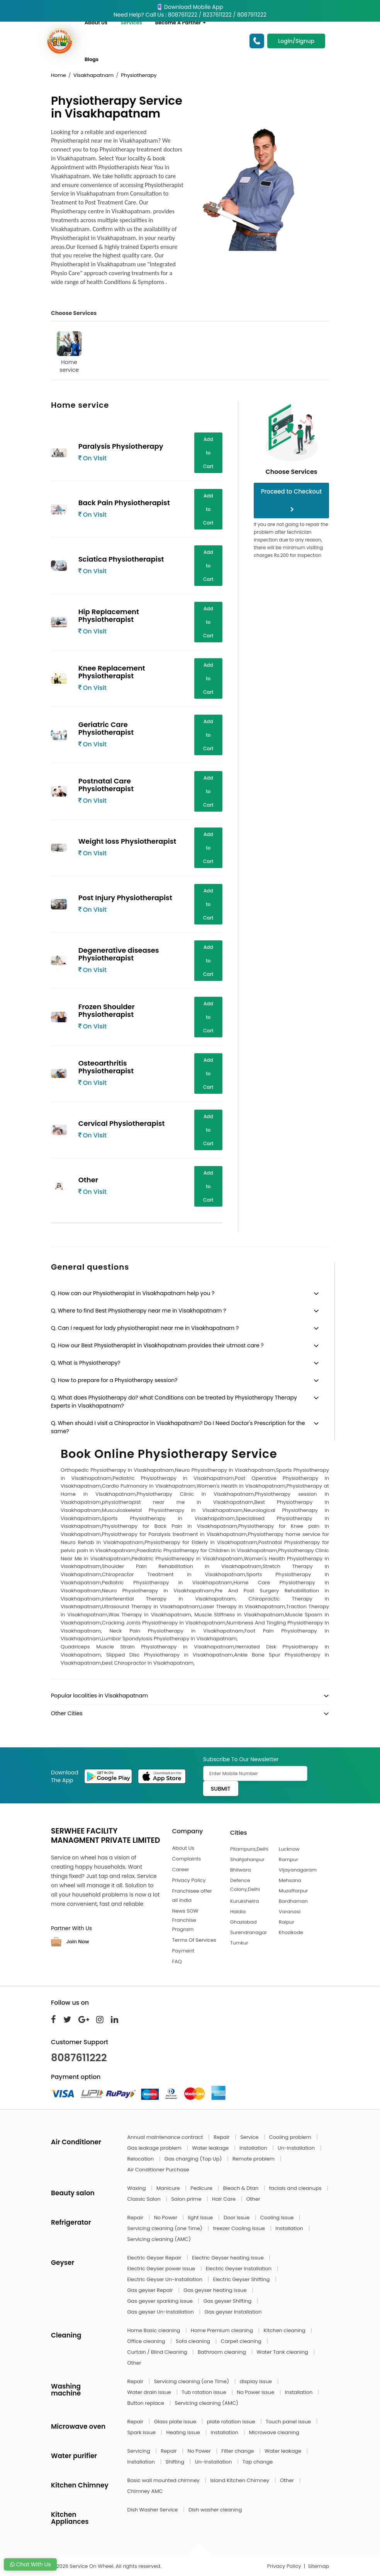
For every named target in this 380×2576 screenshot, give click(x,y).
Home (58, 75)
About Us (96, 22)
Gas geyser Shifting (228, 2301)
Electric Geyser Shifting (242, 2279)
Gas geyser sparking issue (160, 2301)
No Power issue (256, 2392)
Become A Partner (180, 22)
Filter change (238, 2451)
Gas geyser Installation (232, 2312)
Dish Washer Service (153, 2509)
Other (253, 2199)
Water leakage (211, 2148)
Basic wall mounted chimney (164, 2480)
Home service (69, 352)
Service (250, 2137)
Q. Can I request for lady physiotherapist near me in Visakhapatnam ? (145, 1328)
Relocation (141, 2158)
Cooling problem (291, 2137)
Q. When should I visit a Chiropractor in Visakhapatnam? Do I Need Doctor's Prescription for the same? (178, 1427)
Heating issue (183, 2432)
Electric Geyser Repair (155, 2257)
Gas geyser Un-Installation (161, 2312)
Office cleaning (146, 2341)
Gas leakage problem (155, 2148)
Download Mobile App (190, 7)
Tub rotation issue (204, 2392)
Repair (222, 2137)
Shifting (176, 2461)
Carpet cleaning (242, 2341)
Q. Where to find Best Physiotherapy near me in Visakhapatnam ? (138, 1310)
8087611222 (79, 2058)
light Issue (201, 2217)
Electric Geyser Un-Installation (165, 2279)
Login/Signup (296, 41)
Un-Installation (297, 2148)
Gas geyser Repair (151, 2290)
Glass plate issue (176, 2421)
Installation (253, 2148)
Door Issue (237, 2217)
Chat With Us (30, 2564)
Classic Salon (144, 2199)
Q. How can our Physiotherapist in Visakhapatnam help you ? (132, 1293)
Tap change (258, 2461)
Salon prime (186, 2199)
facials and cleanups (296, 2188)
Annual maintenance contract (166, 2137)
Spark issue (142, 2432)
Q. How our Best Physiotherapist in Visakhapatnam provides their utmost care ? (157, 1345)
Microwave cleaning (274, 2432)
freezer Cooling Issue (239, 2228)
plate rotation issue (231, 2421)
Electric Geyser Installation (239, 2268)
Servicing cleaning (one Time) (165, 2228)
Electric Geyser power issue (162, 2268)
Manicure (168, 2188)
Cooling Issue (277, 2217)
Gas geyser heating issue (215, 2290)
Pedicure (202, 2188)
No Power (166, 2217)
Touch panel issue (289, 2421)
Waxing (137, 2188)
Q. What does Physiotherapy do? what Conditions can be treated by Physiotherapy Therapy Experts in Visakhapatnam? (174, 1402)
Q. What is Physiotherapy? (85, 1363)
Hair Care (224, 2199)
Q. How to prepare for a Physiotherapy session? (114, 1380)
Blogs (91, 59)
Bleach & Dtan (241, 2188)
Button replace (146, 2403)
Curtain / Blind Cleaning (158, 2352)
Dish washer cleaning (215, 2509)
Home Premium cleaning (222, 2330)
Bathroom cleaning (222, 2352)
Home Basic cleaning (154, 2330)
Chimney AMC (145, 2491)
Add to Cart (208, 453)
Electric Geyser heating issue (228, 2257)
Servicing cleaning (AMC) (159, 2239)
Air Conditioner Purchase (158, 2169)
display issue (256, 2381)
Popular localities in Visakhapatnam (99, 1695)
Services (131, 22)
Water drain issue (150, 2392)
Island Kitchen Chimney (240, 2480)
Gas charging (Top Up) (194, 2158)
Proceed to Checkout (291, 499)
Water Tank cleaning (282, 2352)
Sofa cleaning (194, 2341)
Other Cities (66, 1713)
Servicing (139, 2451)
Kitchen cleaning (285, 2330)
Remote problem (254, 2158)
